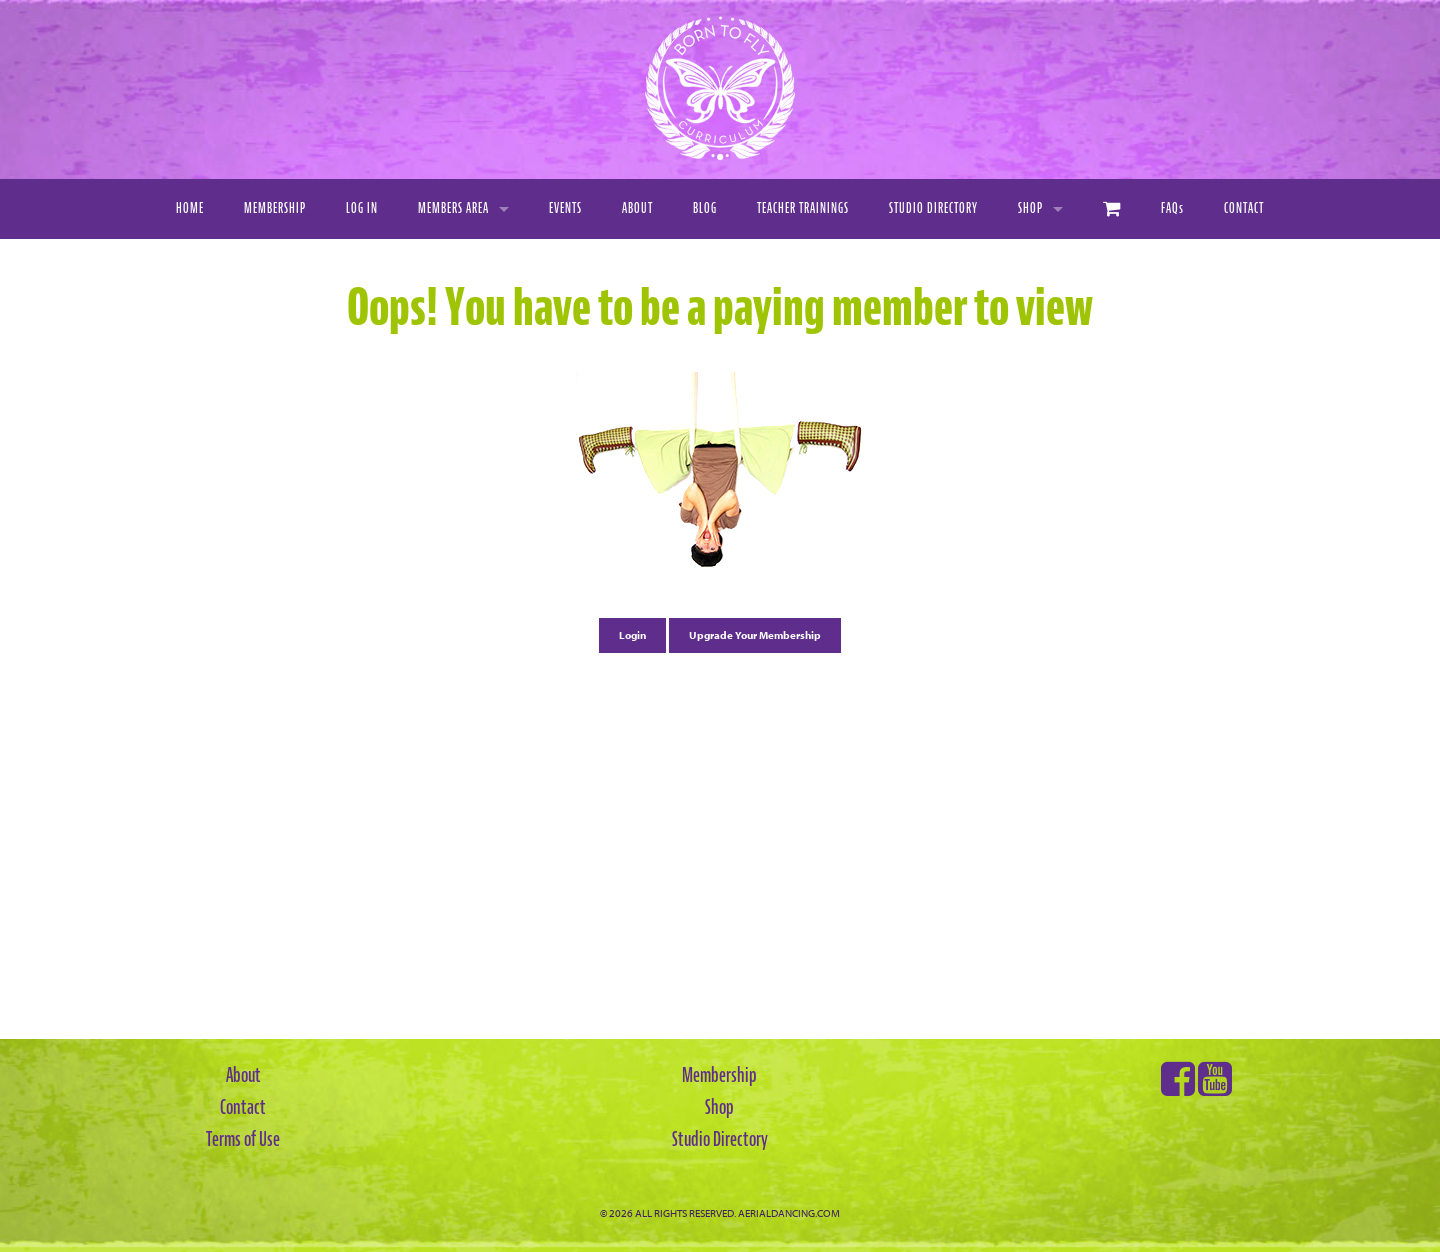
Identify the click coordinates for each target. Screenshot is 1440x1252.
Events (565, 208)
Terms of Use (243, 1139)
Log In (362, 208)
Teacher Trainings (803, 208)
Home (190, 208)
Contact (1244, 208)
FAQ (1172, 208)
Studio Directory (933, 208)
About (637, 208)
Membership (275, 208)
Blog (705, 208)
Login (632, 635)
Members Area (453, 208)
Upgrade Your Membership (755, 635)
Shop (1030, 208)
